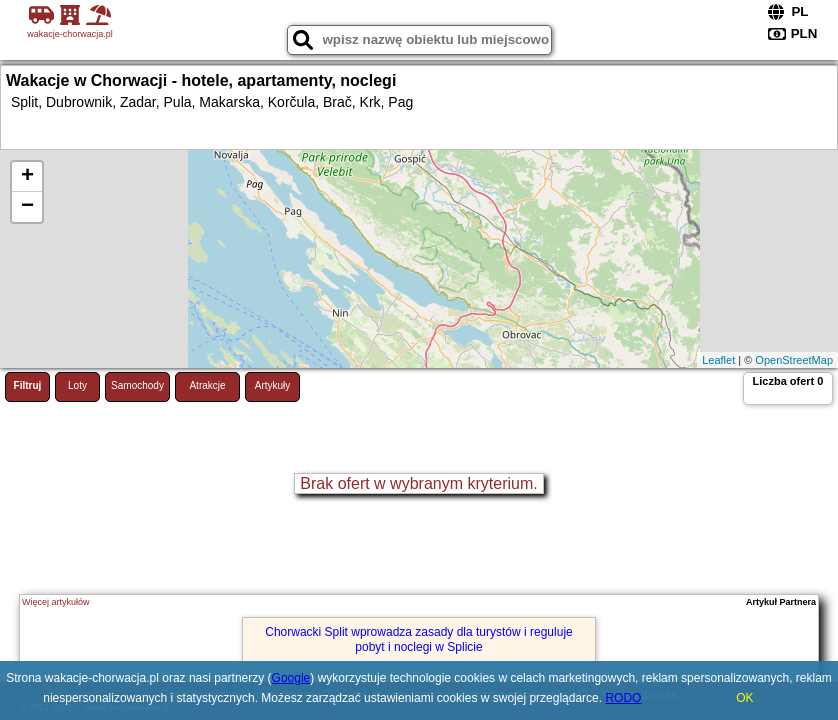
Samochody (137, 385)
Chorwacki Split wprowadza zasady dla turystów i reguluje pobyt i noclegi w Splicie (418, 639)
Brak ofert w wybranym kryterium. (418, 483)
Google (291, 678)
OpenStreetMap (794, 360)
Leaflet (718, 360)
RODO (623, 698)
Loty (77, 385)
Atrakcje (207, 385)
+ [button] (27, 177)
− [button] (27, 207)
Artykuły (273, 385)
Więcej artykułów (56, 602)
